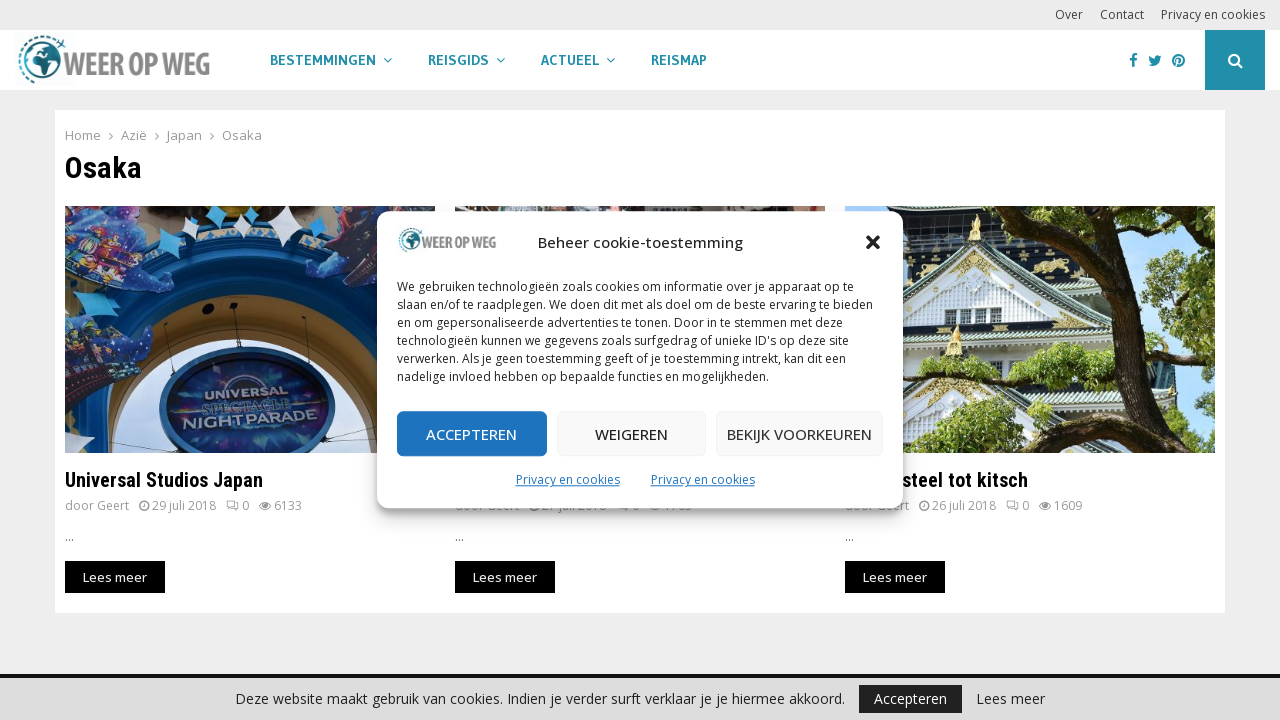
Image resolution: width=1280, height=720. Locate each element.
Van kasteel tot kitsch (936, 480)
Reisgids (458, 60)
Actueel (570, 60)
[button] (873, 243)
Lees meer (1010, 699)
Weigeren (631, 434)
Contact (1122, 14)
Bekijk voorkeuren (799, 434)
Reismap (679, 60)
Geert (113, 505)
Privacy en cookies (568, 480)
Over (1069, 14)
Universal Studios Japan (164, 480)
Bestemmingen (323, 60)
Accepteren (471, 434)
